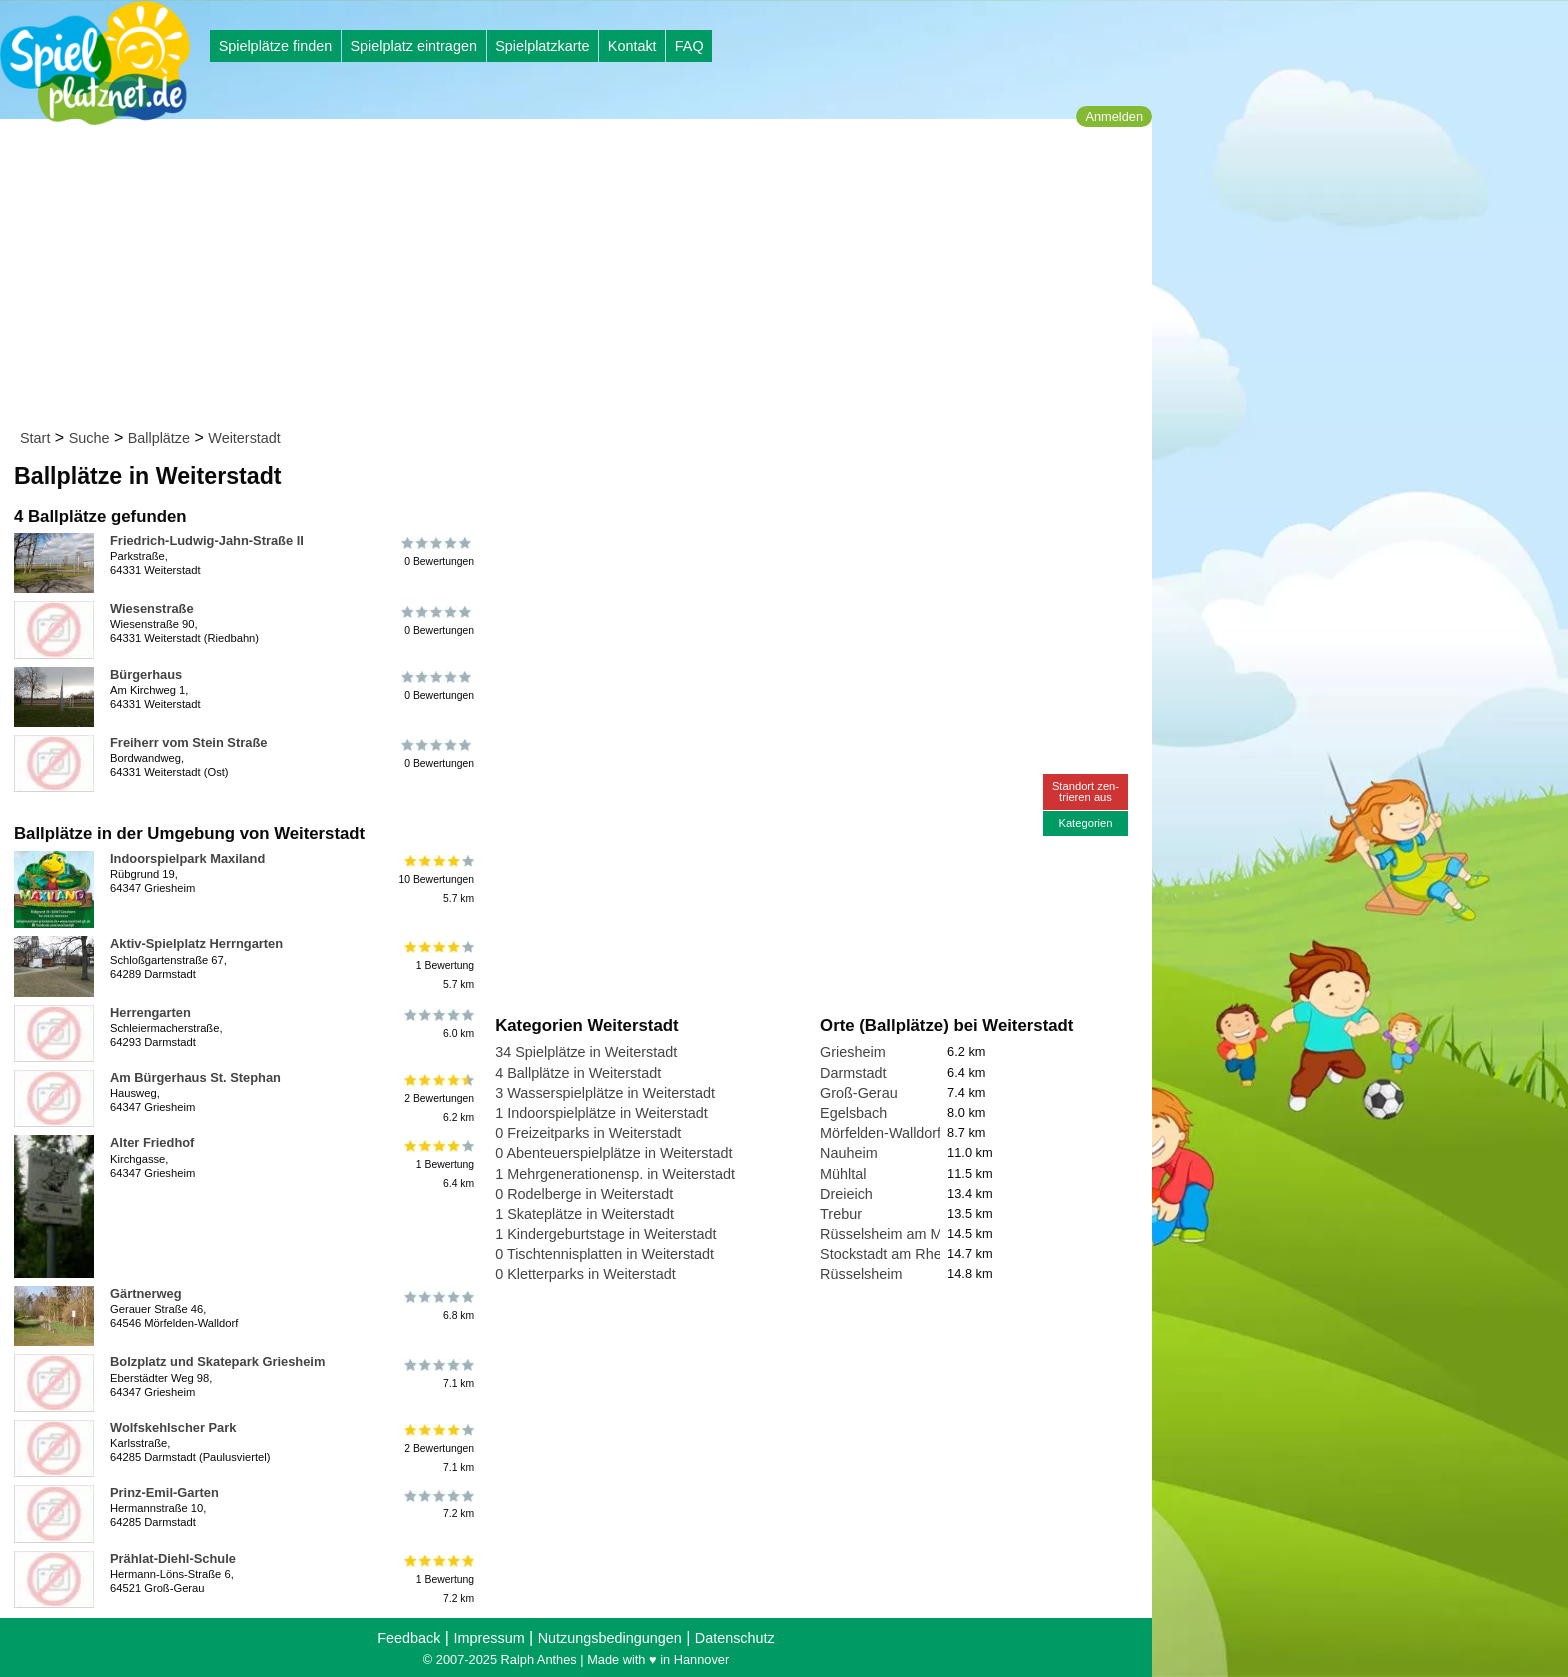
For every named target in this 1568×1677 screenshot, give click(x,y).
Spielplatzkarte (542, 46)
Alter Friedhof (152, 1142)
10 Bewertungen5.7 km (436, 879)
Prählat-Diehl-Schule (173, 1558)
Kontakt (632, 46)
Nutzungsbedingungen (610, 1638)
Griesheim (853, 1052)
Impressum (488, 1638)
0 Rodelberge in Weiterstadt (584, 1194)
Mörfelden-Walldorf (880, 1133)
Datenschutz (735, 1638)
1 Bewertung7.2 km (437, 1579)
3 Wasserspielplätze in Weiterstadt (605, 1093)
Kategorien (1085, 823)
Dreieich (846, 1194)
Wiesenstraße (152, 608)
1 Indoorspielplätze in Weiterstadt (601, 1113)
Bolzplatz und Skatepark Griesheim (217, 1361)
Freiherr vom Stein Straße (188, 742)
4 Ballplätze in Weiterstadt (578, 1073)
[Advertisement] (582, 278)
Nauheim (849, 1153)
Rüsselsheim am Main (891, 1234)
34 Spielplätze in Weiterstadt (586, 1052)
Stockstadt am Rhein (886, 1254)
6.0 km (437, 1024)
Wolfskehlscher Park (173, 1427)
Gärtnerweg (146, 1293)
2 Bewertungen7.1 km (437, 1448)
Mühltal (843, 1174)
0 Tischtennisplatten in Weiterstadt (604, 1254)
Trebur (841, 1214)
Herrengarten (150, 1012)
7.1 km (437, 1373)
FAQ (689, 46)
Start (35, 438)
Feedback (408, 1638)
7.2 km (437, 1504)
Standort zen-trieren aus (1085, 791)
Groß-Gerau (859, 1093)
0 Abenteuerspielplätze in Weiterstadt (613, 1153)
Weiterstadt (244, 438)
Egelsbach (853, 1113)
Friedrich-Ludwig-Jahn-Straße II (207, 540)
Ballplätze (159, 438)
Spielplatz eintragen (413, 46)
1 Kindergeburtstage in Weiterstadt (605, 1234)
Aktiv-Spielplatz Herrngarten (196, 943)
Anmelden (1114, 116)
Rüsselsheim (861, 1274)
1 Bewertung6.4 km (437, 1163)
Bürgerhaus (146, 674)
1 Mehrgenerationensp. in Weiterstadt (615, 1174)
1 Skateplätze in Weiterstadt (584, 1214)
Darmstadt (853, 1073)
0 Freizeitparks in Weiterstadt (588, 1133)
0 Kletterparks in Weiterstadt (585, 1274)
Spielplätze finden (276, 46)
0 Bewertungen (437, 552)
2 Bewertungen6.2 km (437, 1098)
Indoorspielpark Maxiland (187, 858)
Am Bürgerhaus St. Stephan (195, 1077)
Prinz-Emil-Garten (164, 1492)
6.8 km (437, 1305)
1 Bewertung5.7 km (437, 964)
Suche (89, 438)
